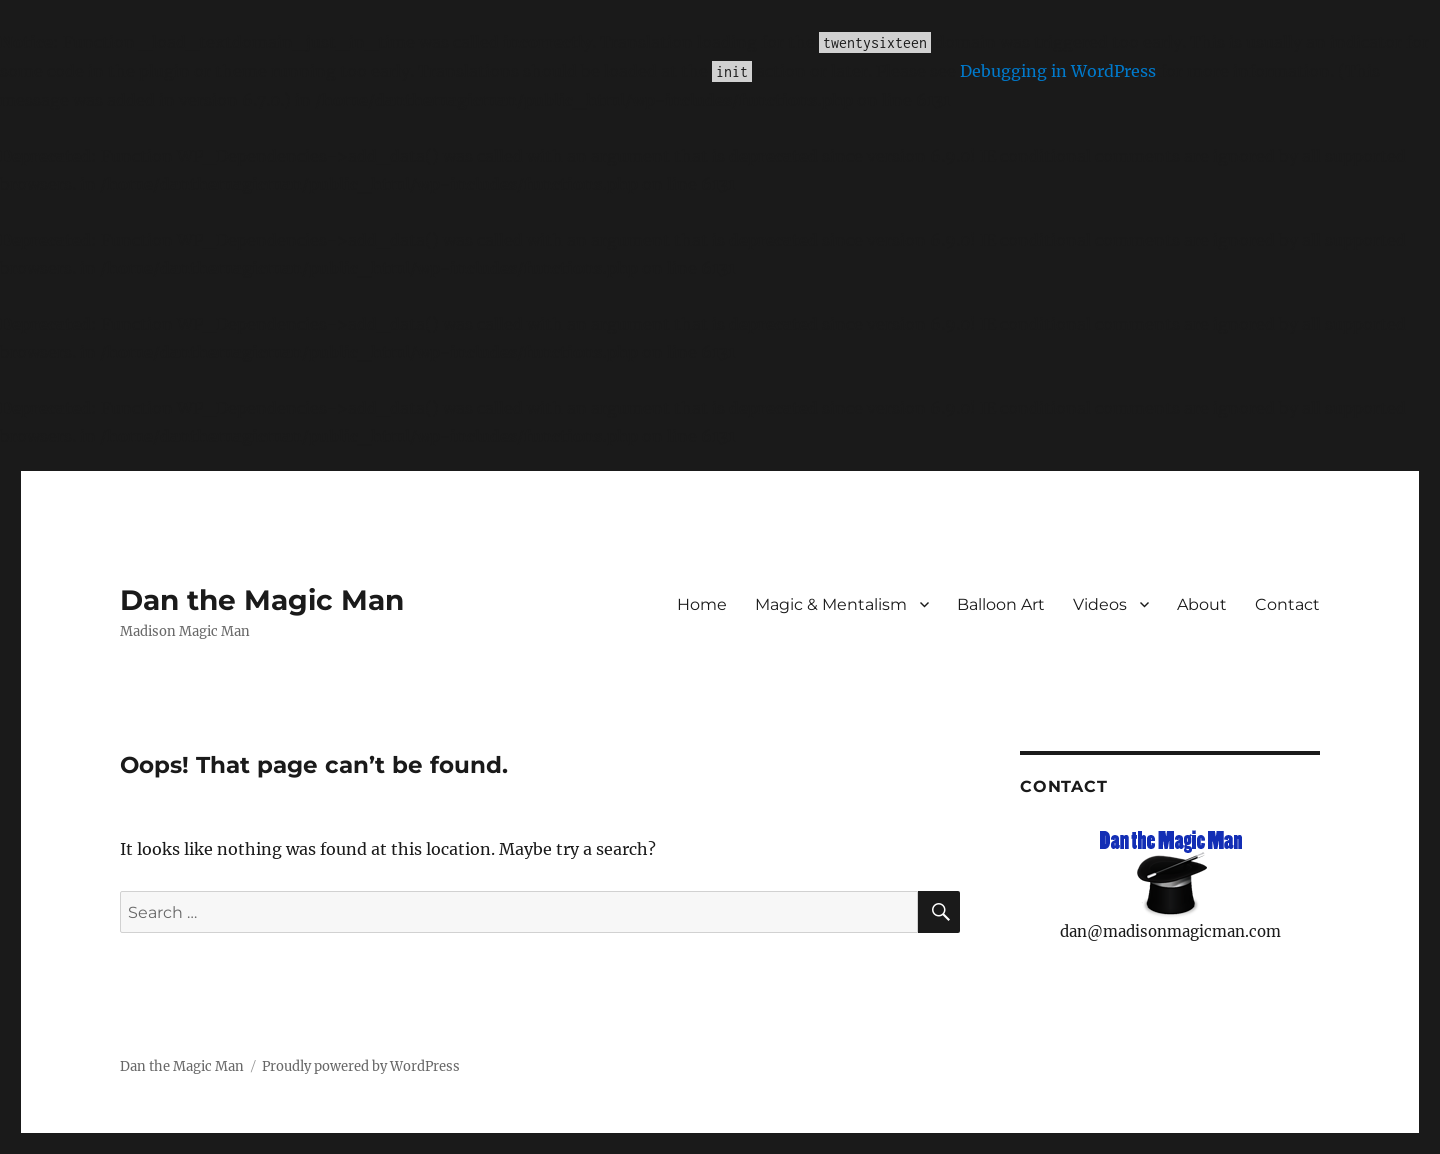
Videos (1100, 604)
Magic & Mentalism (831, 604)
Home (702, 604)
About (1202, 604)
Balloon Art (1001, 604)
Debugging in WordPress (1058, 71)
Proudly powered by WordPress (361, 1066)
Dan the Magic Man (262, 600)
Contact (1287, 604)
